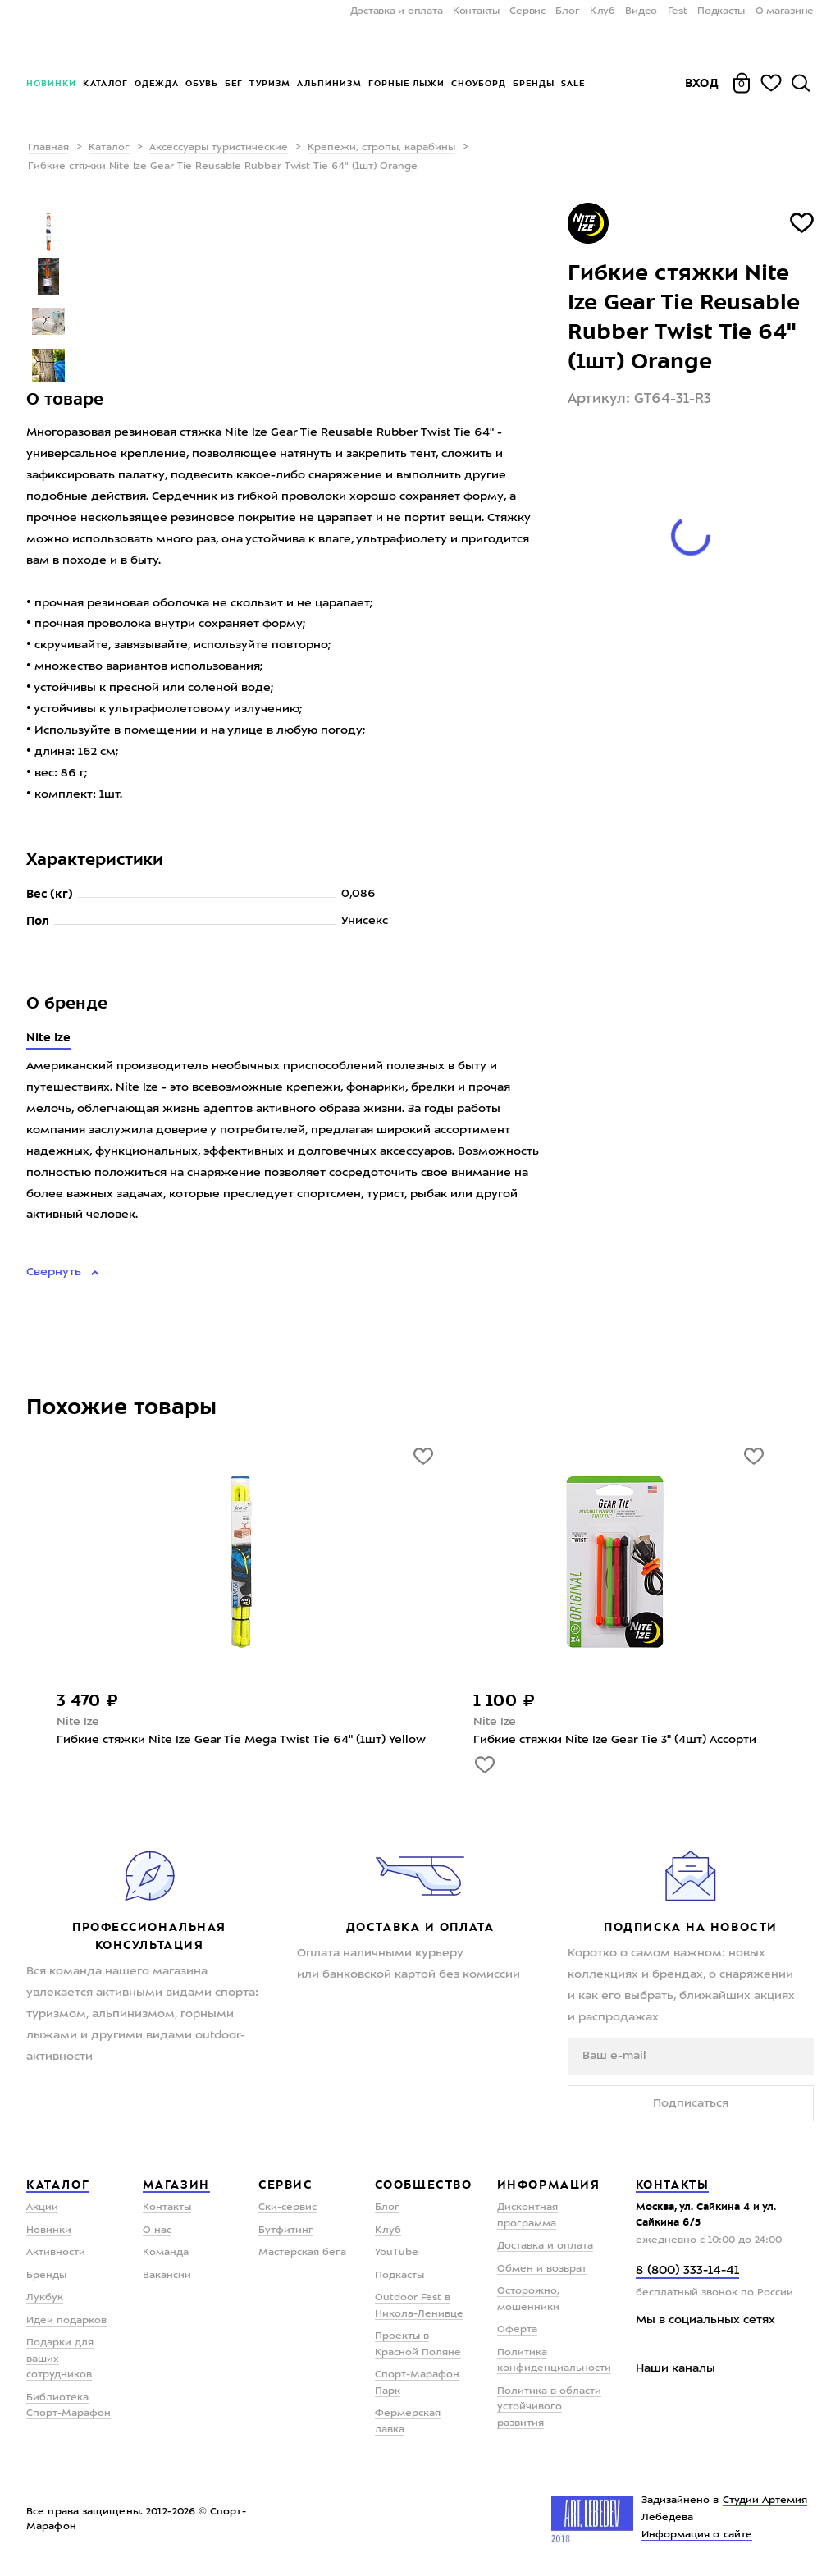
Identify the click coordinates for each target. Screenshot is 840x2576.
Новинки (51, 83)
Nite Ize (48, 1037)
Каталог (105, 83)
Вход (702, 82)
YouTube (396, 2253)
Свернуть (55, 1272)
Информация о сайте (696, 2535)
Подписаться (690, 2103)
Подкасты (721, 11)
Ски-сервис (287, 2207)
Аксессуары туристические (218, 148)
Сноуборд (478, 83)
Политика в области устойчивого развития (549, 2407)
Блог (567, 11)
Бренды (534, 83)
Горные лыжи (406, 83)
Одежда (157, 83)
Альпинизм (329, 83)
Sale (573, 83)
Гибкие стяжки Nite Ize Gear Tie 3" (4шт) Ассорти (614, 1740)
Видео (641, 11)
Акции (42, 2207)
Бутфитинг (285, 2230)
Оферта (517, 2330)
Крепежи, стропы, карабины (381, 148)
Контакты (476, 11)
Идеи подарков (66, 2321)
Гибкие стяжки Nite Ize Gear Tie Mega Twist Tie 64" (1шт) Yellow (241, 1740)
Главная (48, 148)
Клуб (602, 11)
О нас (157, 2230)
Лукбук (44, 2298)
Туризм (269, 83)
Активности (55, 2253)
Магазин (176, 2184)
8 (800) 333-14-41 (687, 2271)
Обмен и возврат (542, 2269)
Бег (234, 83)
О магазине (785, 11)
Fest (677, 11)
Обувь (201, 83)
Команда (166, 2253)
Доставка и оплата (396, 11)
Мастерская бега (302, 2253)
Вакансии (167, 2276)
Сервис (527, 11)
